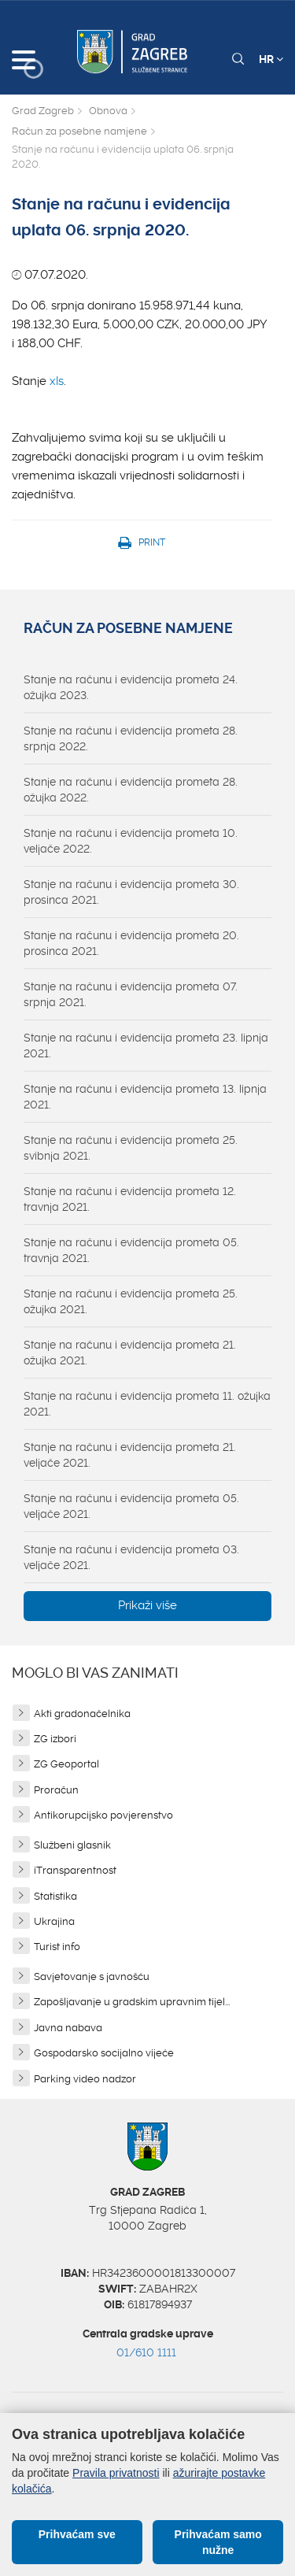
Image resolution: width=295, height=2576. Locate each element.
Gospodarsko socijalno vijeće (104, 2053)
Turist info (57, 1946)
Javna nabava (68, 2028)
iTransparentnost (75, 1870)
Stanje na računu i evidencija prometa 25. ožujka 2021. (131, 1301)
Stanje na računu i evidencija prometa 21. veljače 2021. (130, 1455)
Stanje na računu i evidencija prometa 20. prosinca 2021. (131, 943)
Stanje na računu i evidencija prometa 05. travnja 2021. (131, 1250)
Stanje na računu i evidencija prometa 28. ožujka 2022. (131, 789)
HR (271, 59)
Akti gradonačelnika (82, 1713)
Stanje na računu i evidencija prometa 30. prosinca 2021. (131, 892)
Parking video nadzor (85, 2079)
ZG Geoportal (66, 1764)
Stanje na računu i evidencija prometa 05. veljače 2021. (131, 1506)
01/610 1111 (146, 2352)
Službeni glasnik (72, 1845)
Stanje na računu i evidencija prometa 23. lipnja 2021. (146, 1045)
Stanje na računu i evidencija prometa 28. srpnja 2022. (131, 738)
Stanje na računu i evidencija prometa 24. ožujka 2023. (131, 687)
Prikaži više (147, 1605)
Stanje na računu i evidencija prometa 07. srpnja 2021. (131, 994)
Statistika (55, 1896)
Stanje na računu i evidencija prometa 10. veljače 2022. (131, 841)
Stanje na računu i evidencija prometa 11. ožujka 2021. (147, 1404)
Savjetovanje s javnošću (91, 1976)
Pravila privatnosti (116, 2473)
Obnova (108, 111)
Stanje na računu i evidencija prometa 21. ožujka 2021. (130, 1352)
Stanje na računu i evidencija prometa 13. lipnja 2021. (145, 1097)
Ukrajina (54, 1921)
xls (57, 381)
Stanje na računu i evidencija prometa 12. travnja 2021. (130, 1199)
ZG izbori (55, 1739)
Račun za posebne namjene (79, 131)
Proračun (56, 1790)
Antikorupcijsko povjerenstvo (103, 1815)
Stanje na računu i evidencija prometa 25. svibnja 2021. (131, 1148)
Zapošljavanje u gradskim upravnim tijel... (132, 2002)
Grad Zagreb (43, 111)
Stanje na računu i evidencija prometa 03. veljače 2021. (131, 1557)
